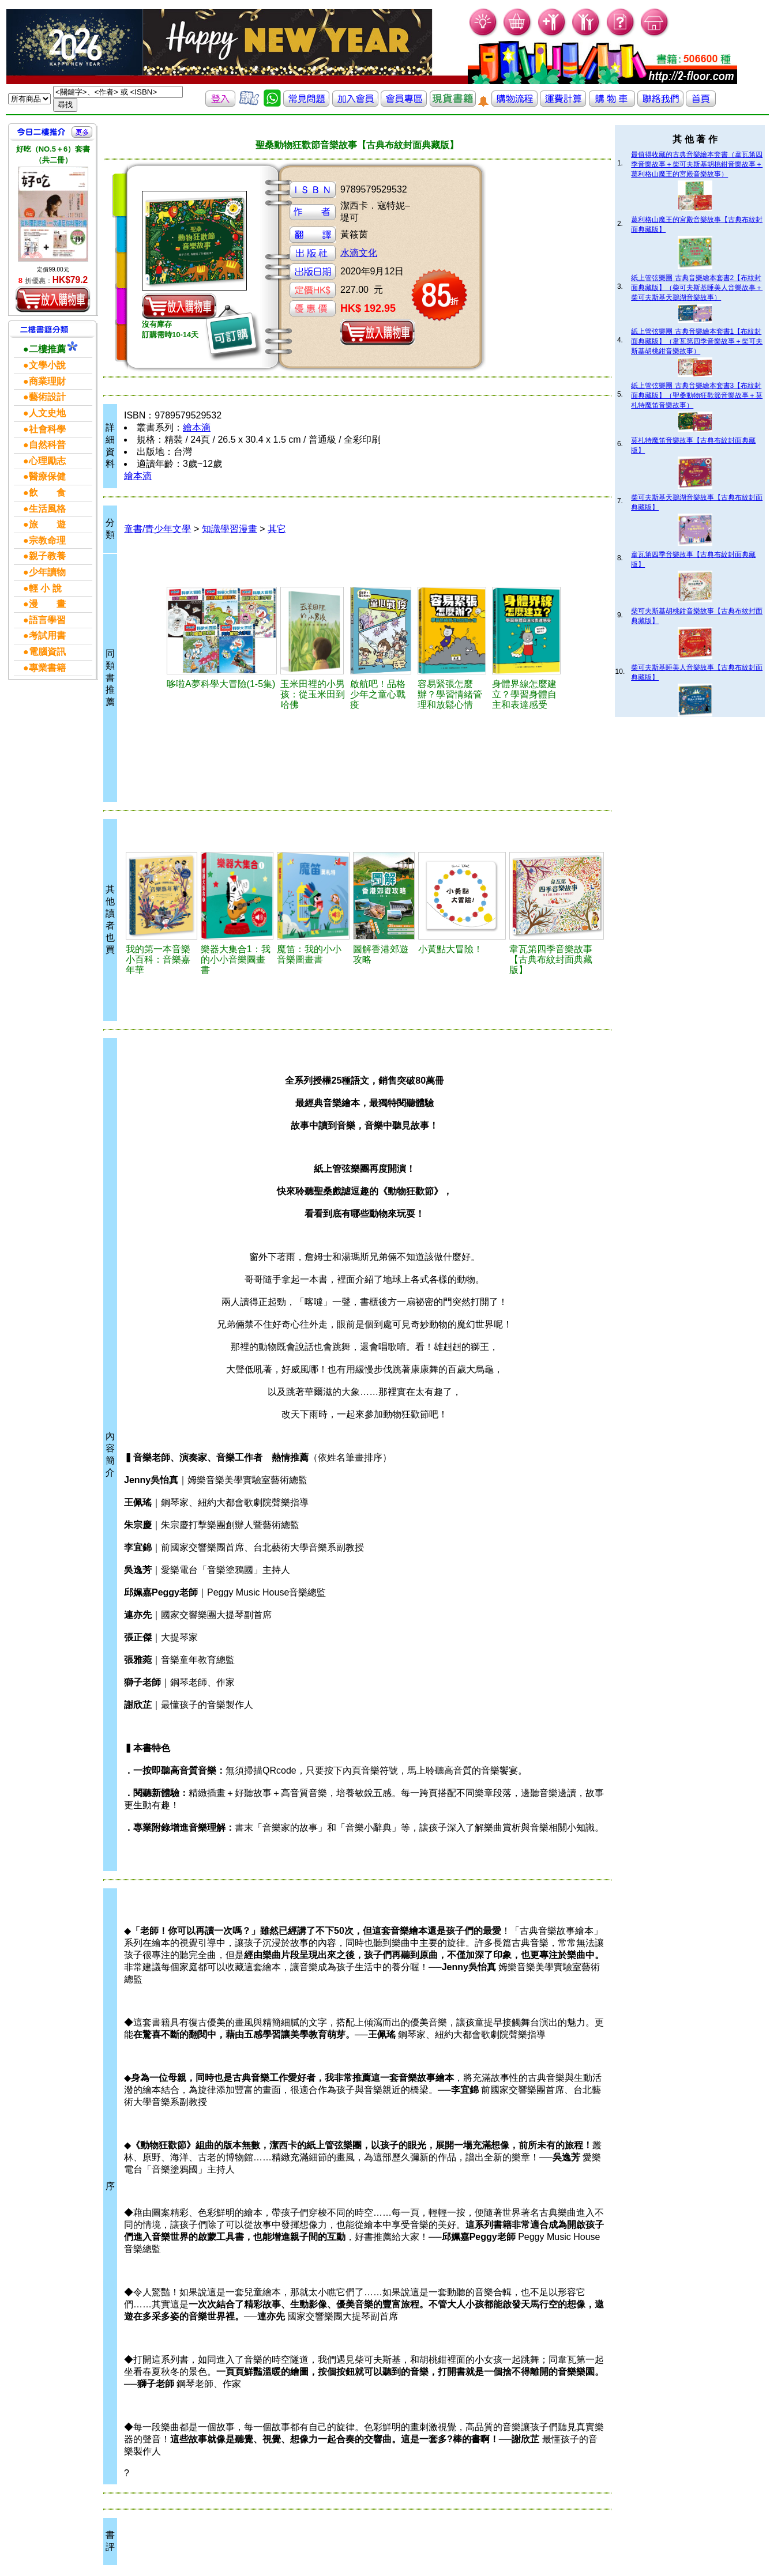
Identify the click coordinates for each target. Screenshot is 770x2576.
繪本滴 (197, 427)
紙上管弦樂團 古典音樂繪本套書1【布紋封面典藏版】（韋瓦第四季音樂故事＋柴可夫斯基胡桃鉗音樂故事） (697, 341)
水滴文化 (358, 253)
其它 (277, 529)
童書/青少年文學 (157, 529)
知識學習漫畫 (229, 529)
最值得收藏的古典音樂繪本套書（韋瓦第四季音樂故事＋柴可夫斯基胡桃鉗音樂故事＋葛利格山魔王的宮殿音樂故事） (697, 164)
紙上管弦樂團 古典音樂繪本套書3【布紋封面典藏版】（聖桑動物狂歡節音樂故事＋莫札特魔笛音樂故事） (697, 395)
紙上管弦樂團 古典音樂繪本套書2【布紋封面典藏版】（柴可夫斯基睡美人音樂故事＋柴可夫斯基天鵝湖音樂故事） (697, 287)
